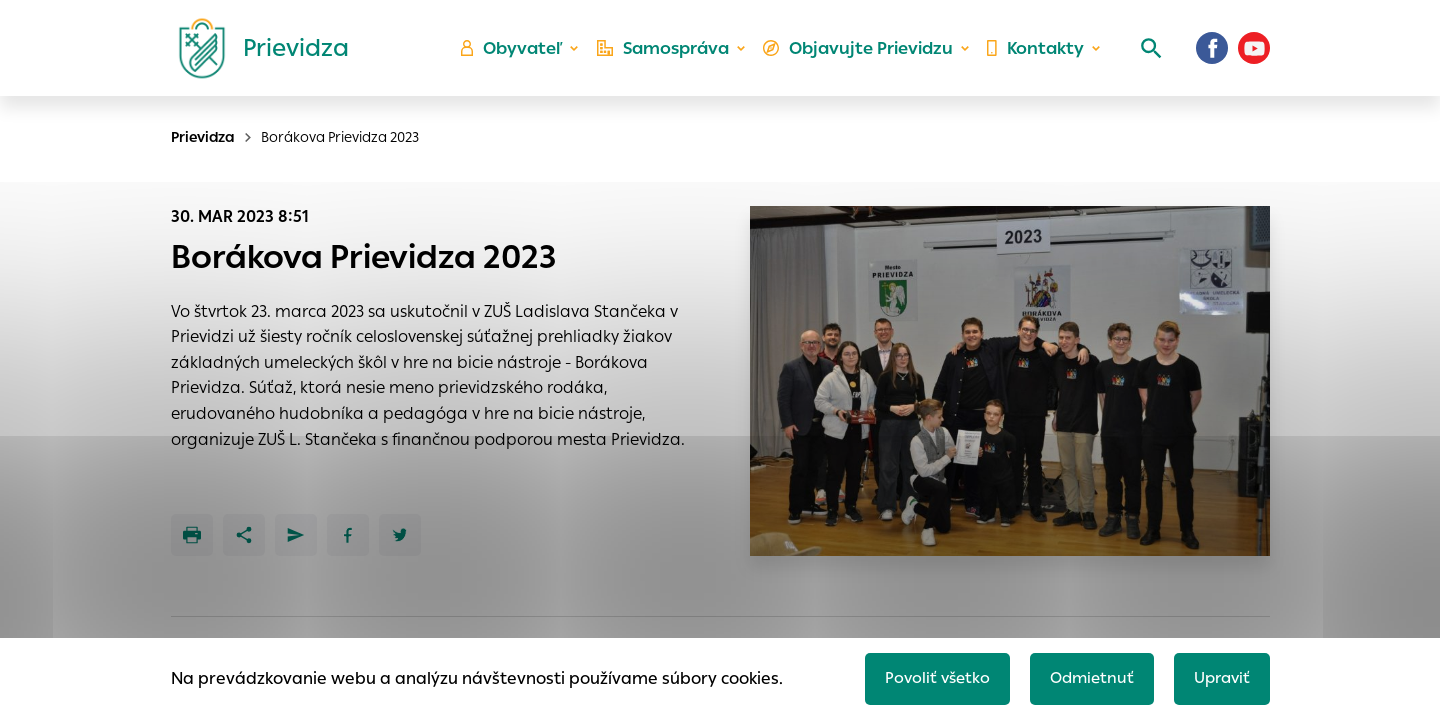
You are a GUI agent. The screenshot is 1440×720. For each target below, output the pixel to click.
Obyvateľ (521, 55)
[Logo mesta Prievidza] (256, 55)
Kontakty (1034, 55)
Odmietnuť (1085, 676)
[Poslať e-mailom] (296, 535)
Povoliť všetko (926, 676)
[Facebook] (1212, 55)
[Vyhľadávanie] (1146, 55)
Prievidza (203, 137)
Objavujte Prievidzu (861, 55)
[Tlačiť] (192, 535)
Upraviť (1219, 676)
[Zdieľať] (244, 535)
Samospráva (670, 55)
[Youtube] (1254, 55)
